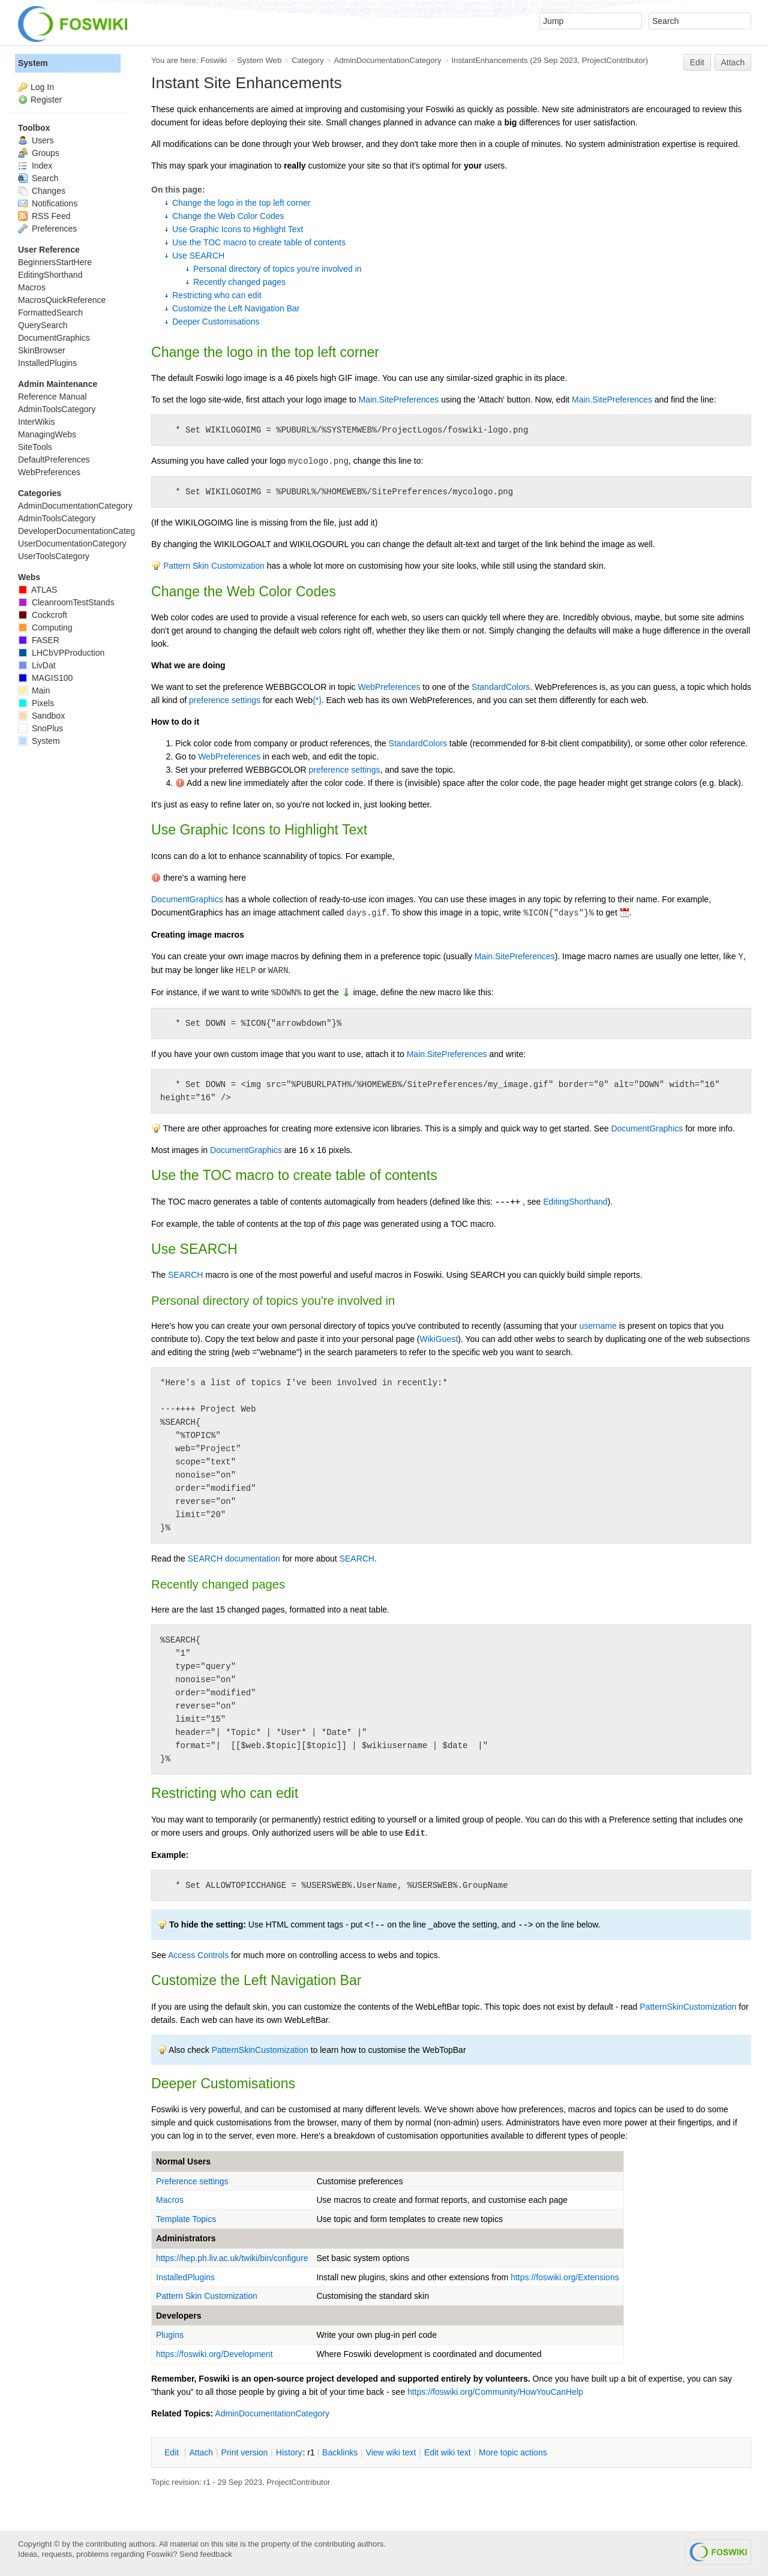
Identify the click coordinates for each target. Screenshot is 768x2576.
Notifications (47, 203)
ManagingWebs (47, 434)
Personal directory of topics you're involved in (277, 269)
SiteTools (35, 447)
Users (35, 140)
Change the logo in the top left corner (241, 203)
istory (289, 2452)
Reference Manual (52, 396)
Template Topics (186, 2219)
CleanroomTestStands (66, 602)
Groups (38, 153)
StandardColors (501, 687)
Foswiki (213, 60)
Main (34, 690)
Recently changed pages (239, 282)
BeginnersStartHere (55, 262)
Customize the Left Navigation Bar (235, 308)
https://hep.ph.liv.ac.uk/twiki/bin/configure (232, 2258)
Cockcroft (42, 615)
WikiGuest (439, 1339)
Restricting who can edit (217, 295)
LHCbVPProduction (61, 652)
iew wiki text (391, 2452)
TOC (217, 1175)
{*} (317, 700)
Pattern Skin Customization (214, 566)
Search (38, 178)
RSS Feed (44, 216)
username (597, 1326)
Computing (45, 627)
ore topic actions (513, 2452)
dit (172, 2452)
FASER (38, 640)
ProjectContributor (614, 60)
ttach (201, 2452)
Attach (733, 62)
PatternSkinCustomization (688, 2006)
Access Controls (198, 1955)
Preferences (47, 228)
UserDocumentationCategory (72, 543)
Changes (41, 191)
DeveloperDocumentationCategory (82, 531)
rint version (244, 2452)
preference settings (224, 700)
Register (46, 99)
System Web (259, 60)
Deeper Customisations (216, 321)
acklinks (340, 2452)
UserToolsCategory (53, 556)
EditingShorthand (575, 1201)
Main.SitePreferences (399, 399)
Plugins (170, 2335)
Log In (42, 87)
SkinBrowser (41, 350)
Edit (697, 62)
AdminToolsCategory (56, 409)
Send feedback (205, 2554)
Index (35, 165)
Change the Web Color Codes (228, 216)
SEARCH (185, 1275)
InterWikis (36, 422)
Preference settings (192, 2181)
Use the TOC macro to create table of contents (259, 242)
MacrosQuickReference (62, 300)
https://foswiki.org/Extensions (565, 2277)
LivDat (37, 665)
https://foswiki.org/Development (214, 2354)
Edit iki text (447, 2452)
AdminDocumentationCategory (387, 60)
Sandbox (41, 715)
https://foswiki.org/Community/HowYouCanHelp (495, 2392)
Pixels (36, 703)
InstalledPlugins (185, 2277)
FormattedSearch (50, 312)
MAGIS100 (45, 678)
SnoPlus (40, 728)
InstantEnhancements (489, 60)
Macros (170, 2200)
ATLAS (37, 590)
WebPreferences (389, 687)
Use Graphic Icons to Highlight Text (237, 229)
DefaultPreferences (54, 459)
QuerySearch (42, 325)
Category (307, 60)
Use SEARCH (198, 255)
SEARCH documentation (234, 1558)
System (33, 63)
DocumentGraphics (187, 899)
